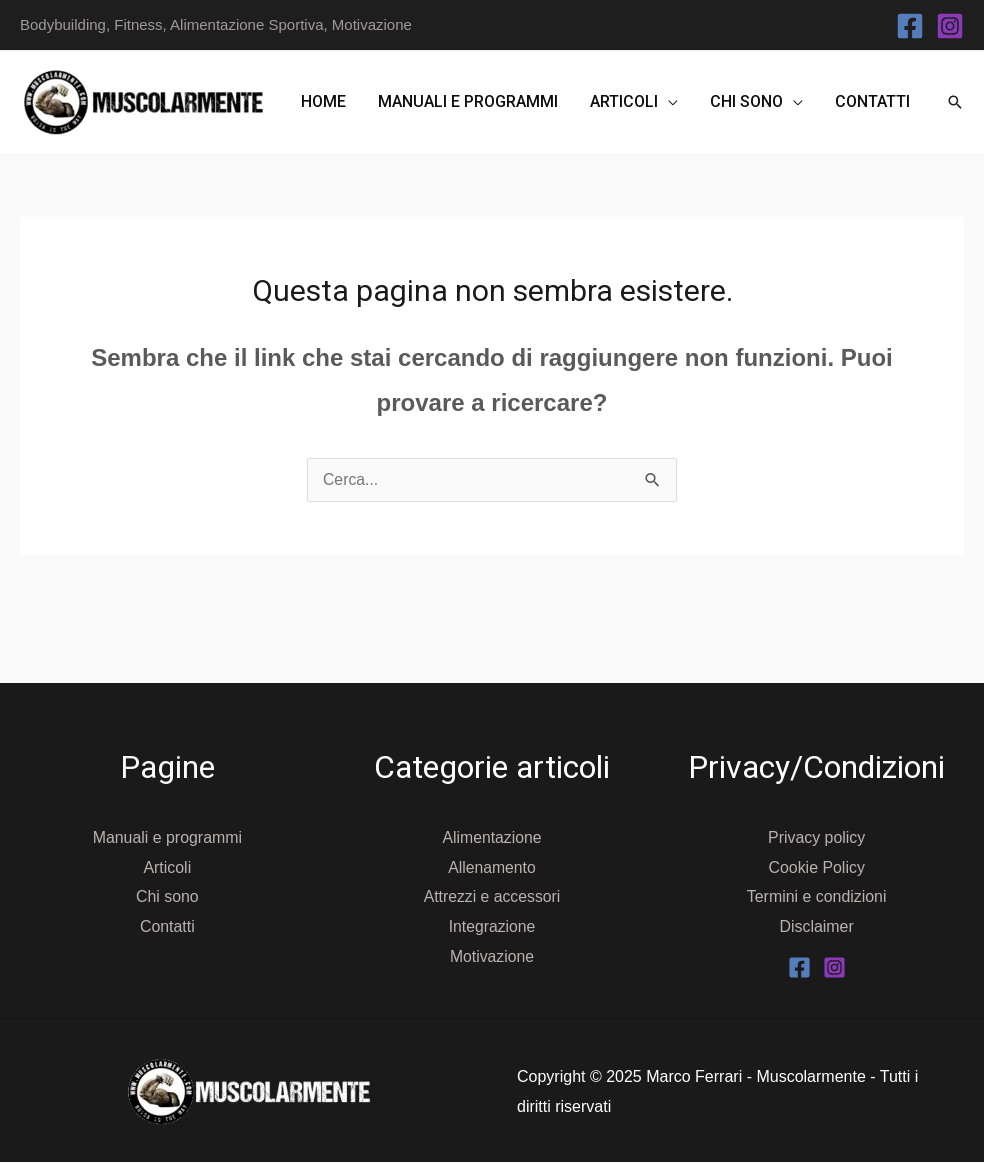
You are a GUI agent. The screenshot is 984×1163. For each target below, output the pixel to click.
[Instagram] (950, 26)
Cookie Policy (816, 867)
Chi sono (746, 101)
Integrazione (492, 926)
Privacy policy (817, 837)
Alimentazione (492, 837)
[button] (955, 102)
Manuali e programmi (468, 101)
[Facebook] (910, 26)
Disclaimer (816, 926)
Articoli (624, 101)
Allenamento (492, 867)
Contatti (872, 101)
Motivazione (491, 956)
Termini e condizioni (816, 896)
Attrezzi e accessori (492, 896)
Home (323, 101)
